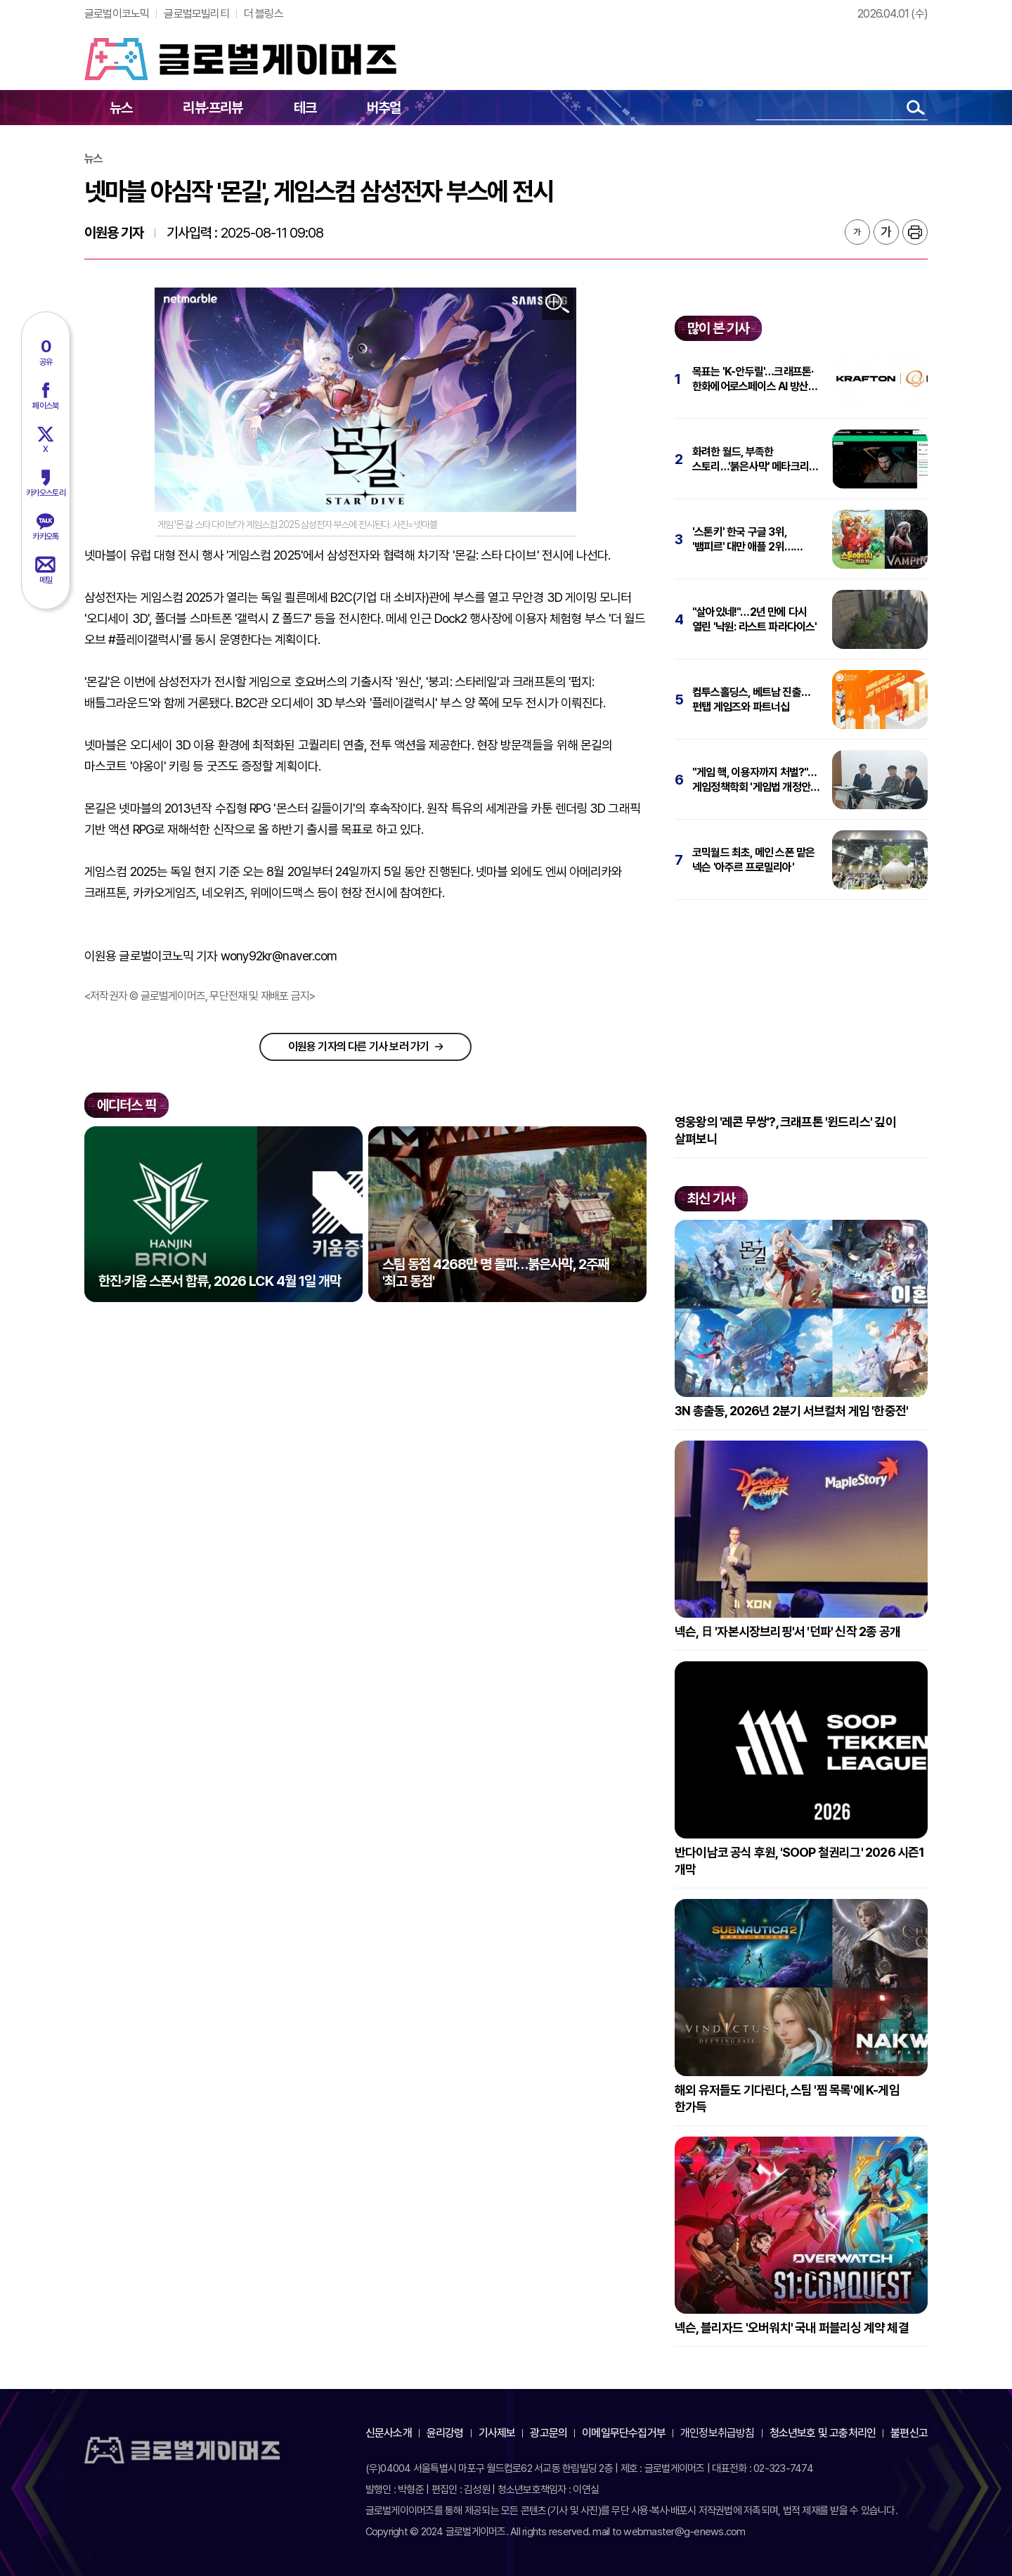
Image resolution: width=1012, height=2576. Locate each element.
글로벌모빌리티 (196, 13)
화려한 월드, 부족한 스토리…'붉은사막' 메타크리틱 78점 (755, 459)
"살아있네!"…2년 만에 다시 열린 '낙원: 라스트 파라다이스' (754, 619)
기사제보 (497, 2433)
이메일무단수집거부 (624, 2433)
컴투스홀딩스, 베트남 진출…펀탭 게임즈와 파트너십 (751, 699)
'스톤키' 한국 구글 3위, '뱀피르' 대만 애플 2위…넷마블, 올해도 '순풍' (742, 539)
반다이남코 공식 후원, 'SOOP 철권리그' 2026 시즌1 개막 (800, 1860)
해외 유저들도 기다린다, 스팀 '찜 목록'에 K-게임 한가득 (787, 2098)
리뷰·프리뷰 (212, 107)
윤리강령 (445, 2433)
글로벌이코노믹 (116, 13)
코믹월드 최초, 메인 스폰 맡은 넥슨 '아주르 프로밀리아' (753, 860)
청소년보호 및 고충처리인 (823, 2433)
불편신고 (909, 2433)
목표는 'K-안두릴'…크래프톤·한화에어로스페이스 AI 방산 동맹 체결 (752, 379)
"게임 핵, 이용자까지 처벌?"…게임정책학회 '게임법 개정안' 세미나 (754, 780)
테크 (305, 107)
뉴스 (121, 107)
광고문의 (548, 2433)
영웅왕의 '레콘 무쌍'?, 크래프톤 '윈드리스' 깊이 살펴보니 (785, 1130)
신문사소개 (388, 2433)
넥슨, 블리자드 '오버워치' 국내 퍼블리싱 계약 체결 (792, 2327)
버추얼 (384, 107)
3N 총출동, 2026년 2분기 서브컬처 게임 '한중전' (791, 1410)
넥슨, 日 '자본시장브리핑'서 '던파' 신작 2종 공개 (787, 1631)
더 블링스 (263, 13)
